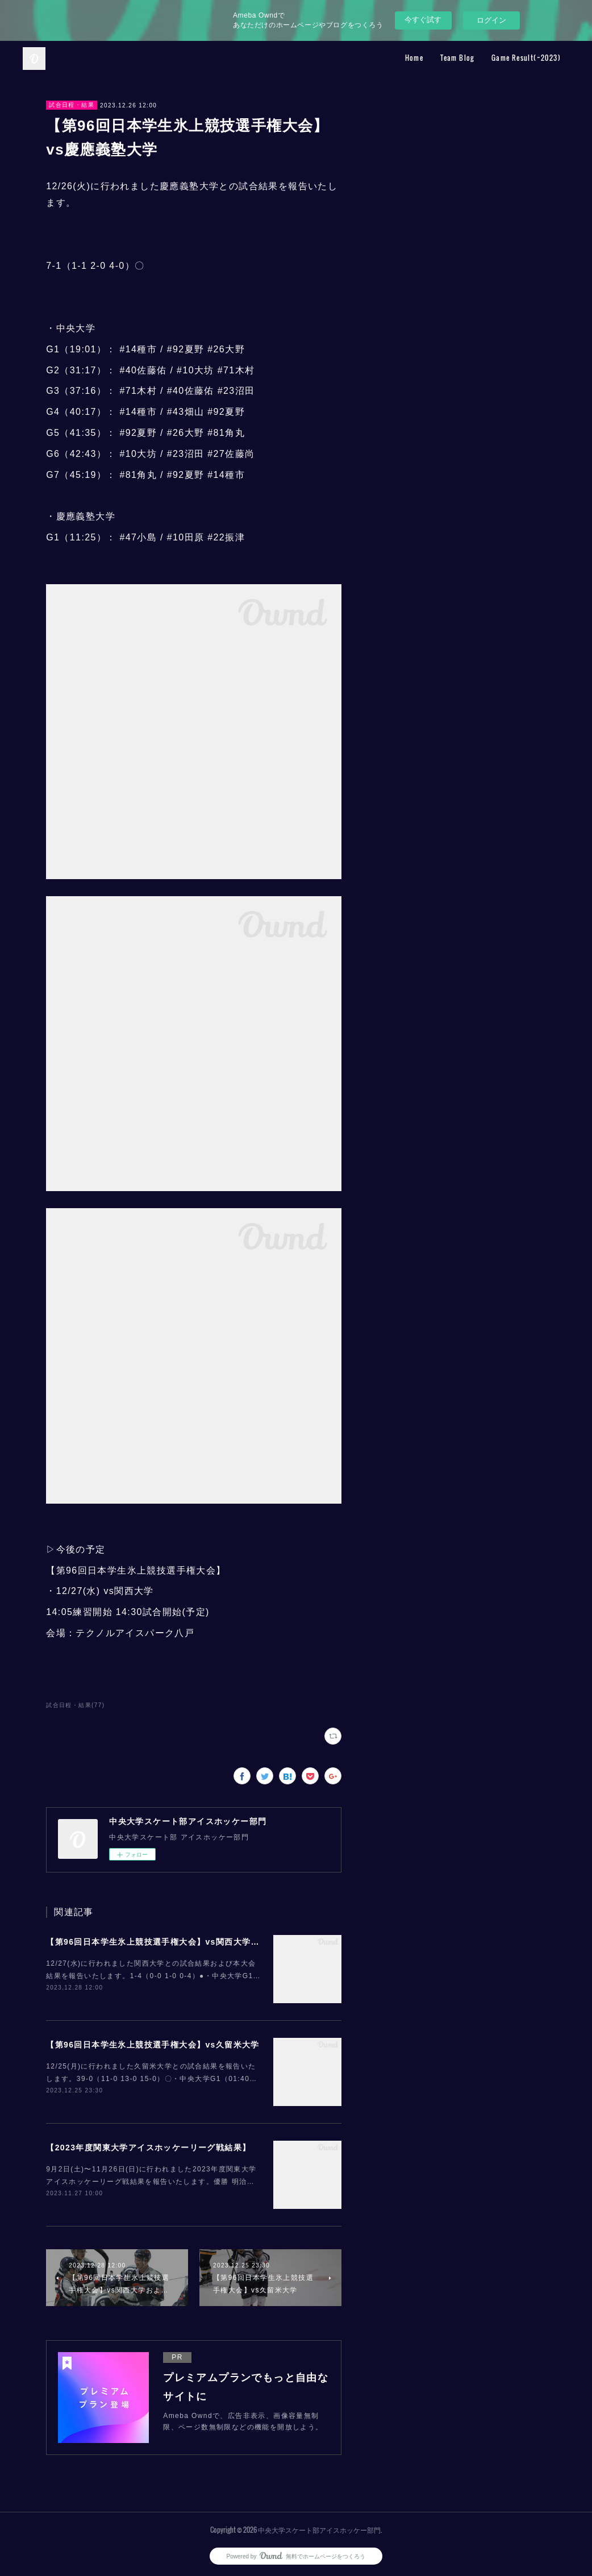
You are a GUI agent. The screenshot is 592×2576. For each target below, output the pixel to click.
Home (414, 58)
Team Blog (457, 58)
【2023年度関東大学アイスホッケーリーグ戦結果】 (148, 2147)
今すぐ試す (423, 19)
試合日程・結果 (71, 105)
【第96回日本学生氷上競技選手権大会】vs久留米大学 (153, 2044)
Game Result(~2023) (526, 58)
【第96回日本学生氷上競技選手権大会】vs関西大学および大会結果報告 (188, 1941)
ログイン (491, 20)
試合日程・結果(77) (75, 1705)
